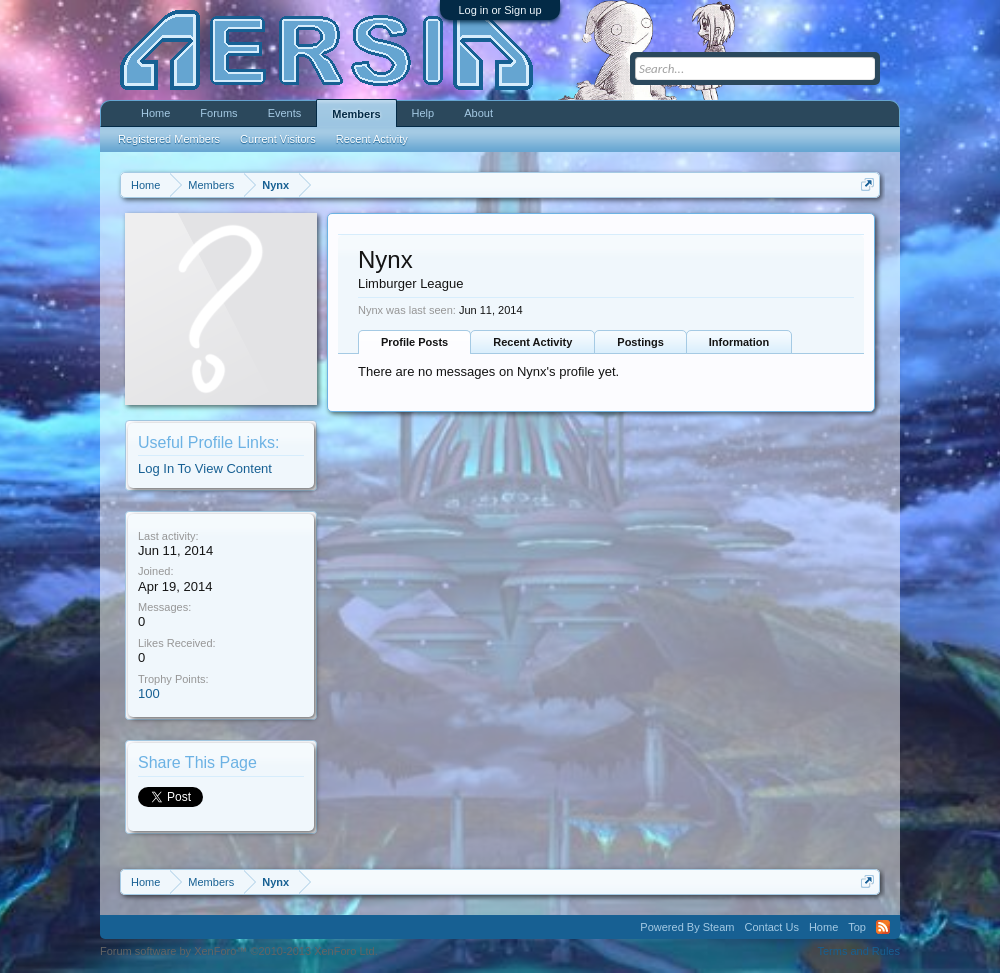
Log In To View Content (205, 468)
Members (356, 114)
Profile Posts (414, 342)
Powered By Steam (687, 927)
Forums (218, 113)
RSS (883, 927)
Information (739, 342)
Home (155, 113)
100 (149, 693)
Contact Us (771, 927)
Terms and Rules (858, 951)
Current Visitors (278, 139)
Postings (640, 342)
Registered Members (169, 139)
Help (423, 113)
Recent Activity (532, 342)
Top (857, 927)
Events (285, 113)
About (478, 113)
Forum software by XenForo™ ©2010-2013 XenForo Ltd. (239, 951)
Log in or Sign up (499, 10)
